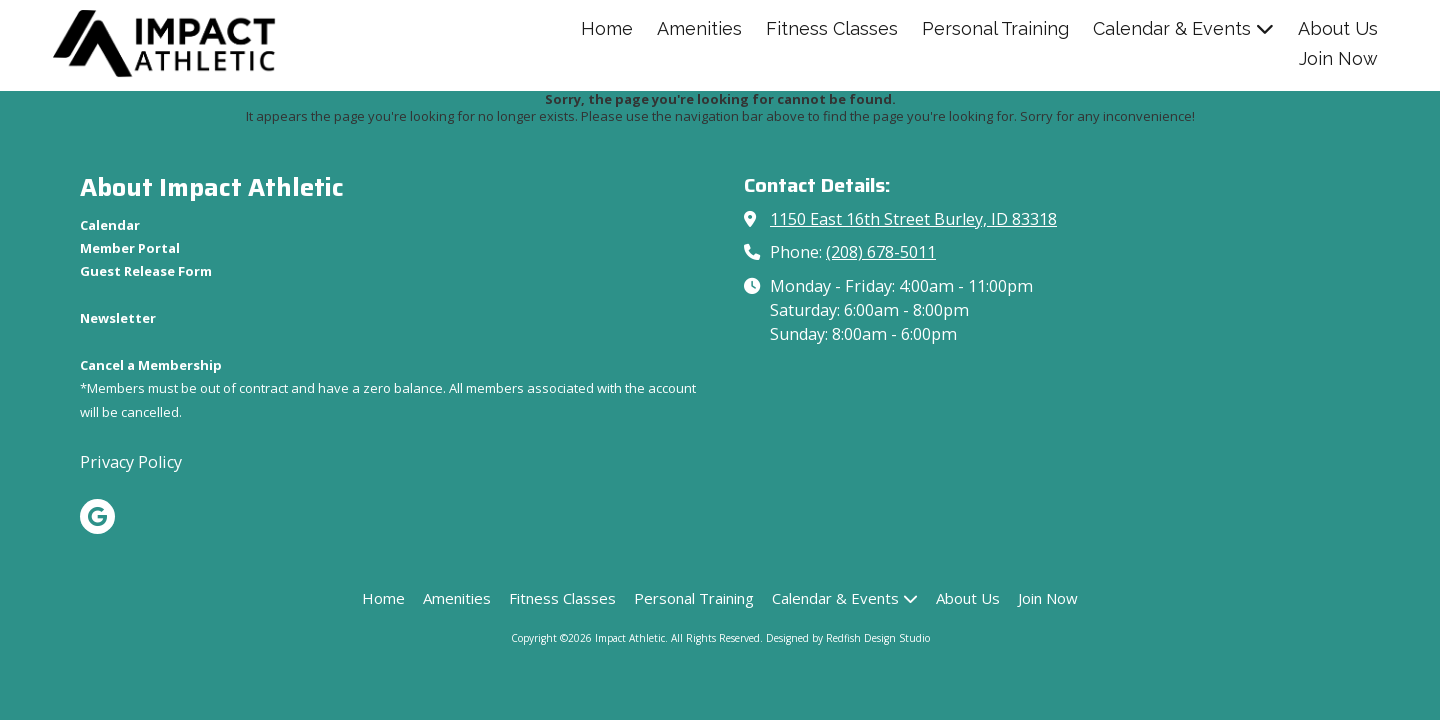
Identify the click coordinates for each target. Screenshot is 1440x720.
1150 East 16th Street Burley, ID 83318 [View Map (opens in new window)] (913, 219)
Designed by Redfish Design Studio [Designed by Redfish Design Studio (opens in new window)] (848, 638)
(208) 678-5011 (881, 252)
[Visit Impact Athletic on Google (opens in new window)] (97, 516)
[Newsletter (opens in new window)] (118, 318)
